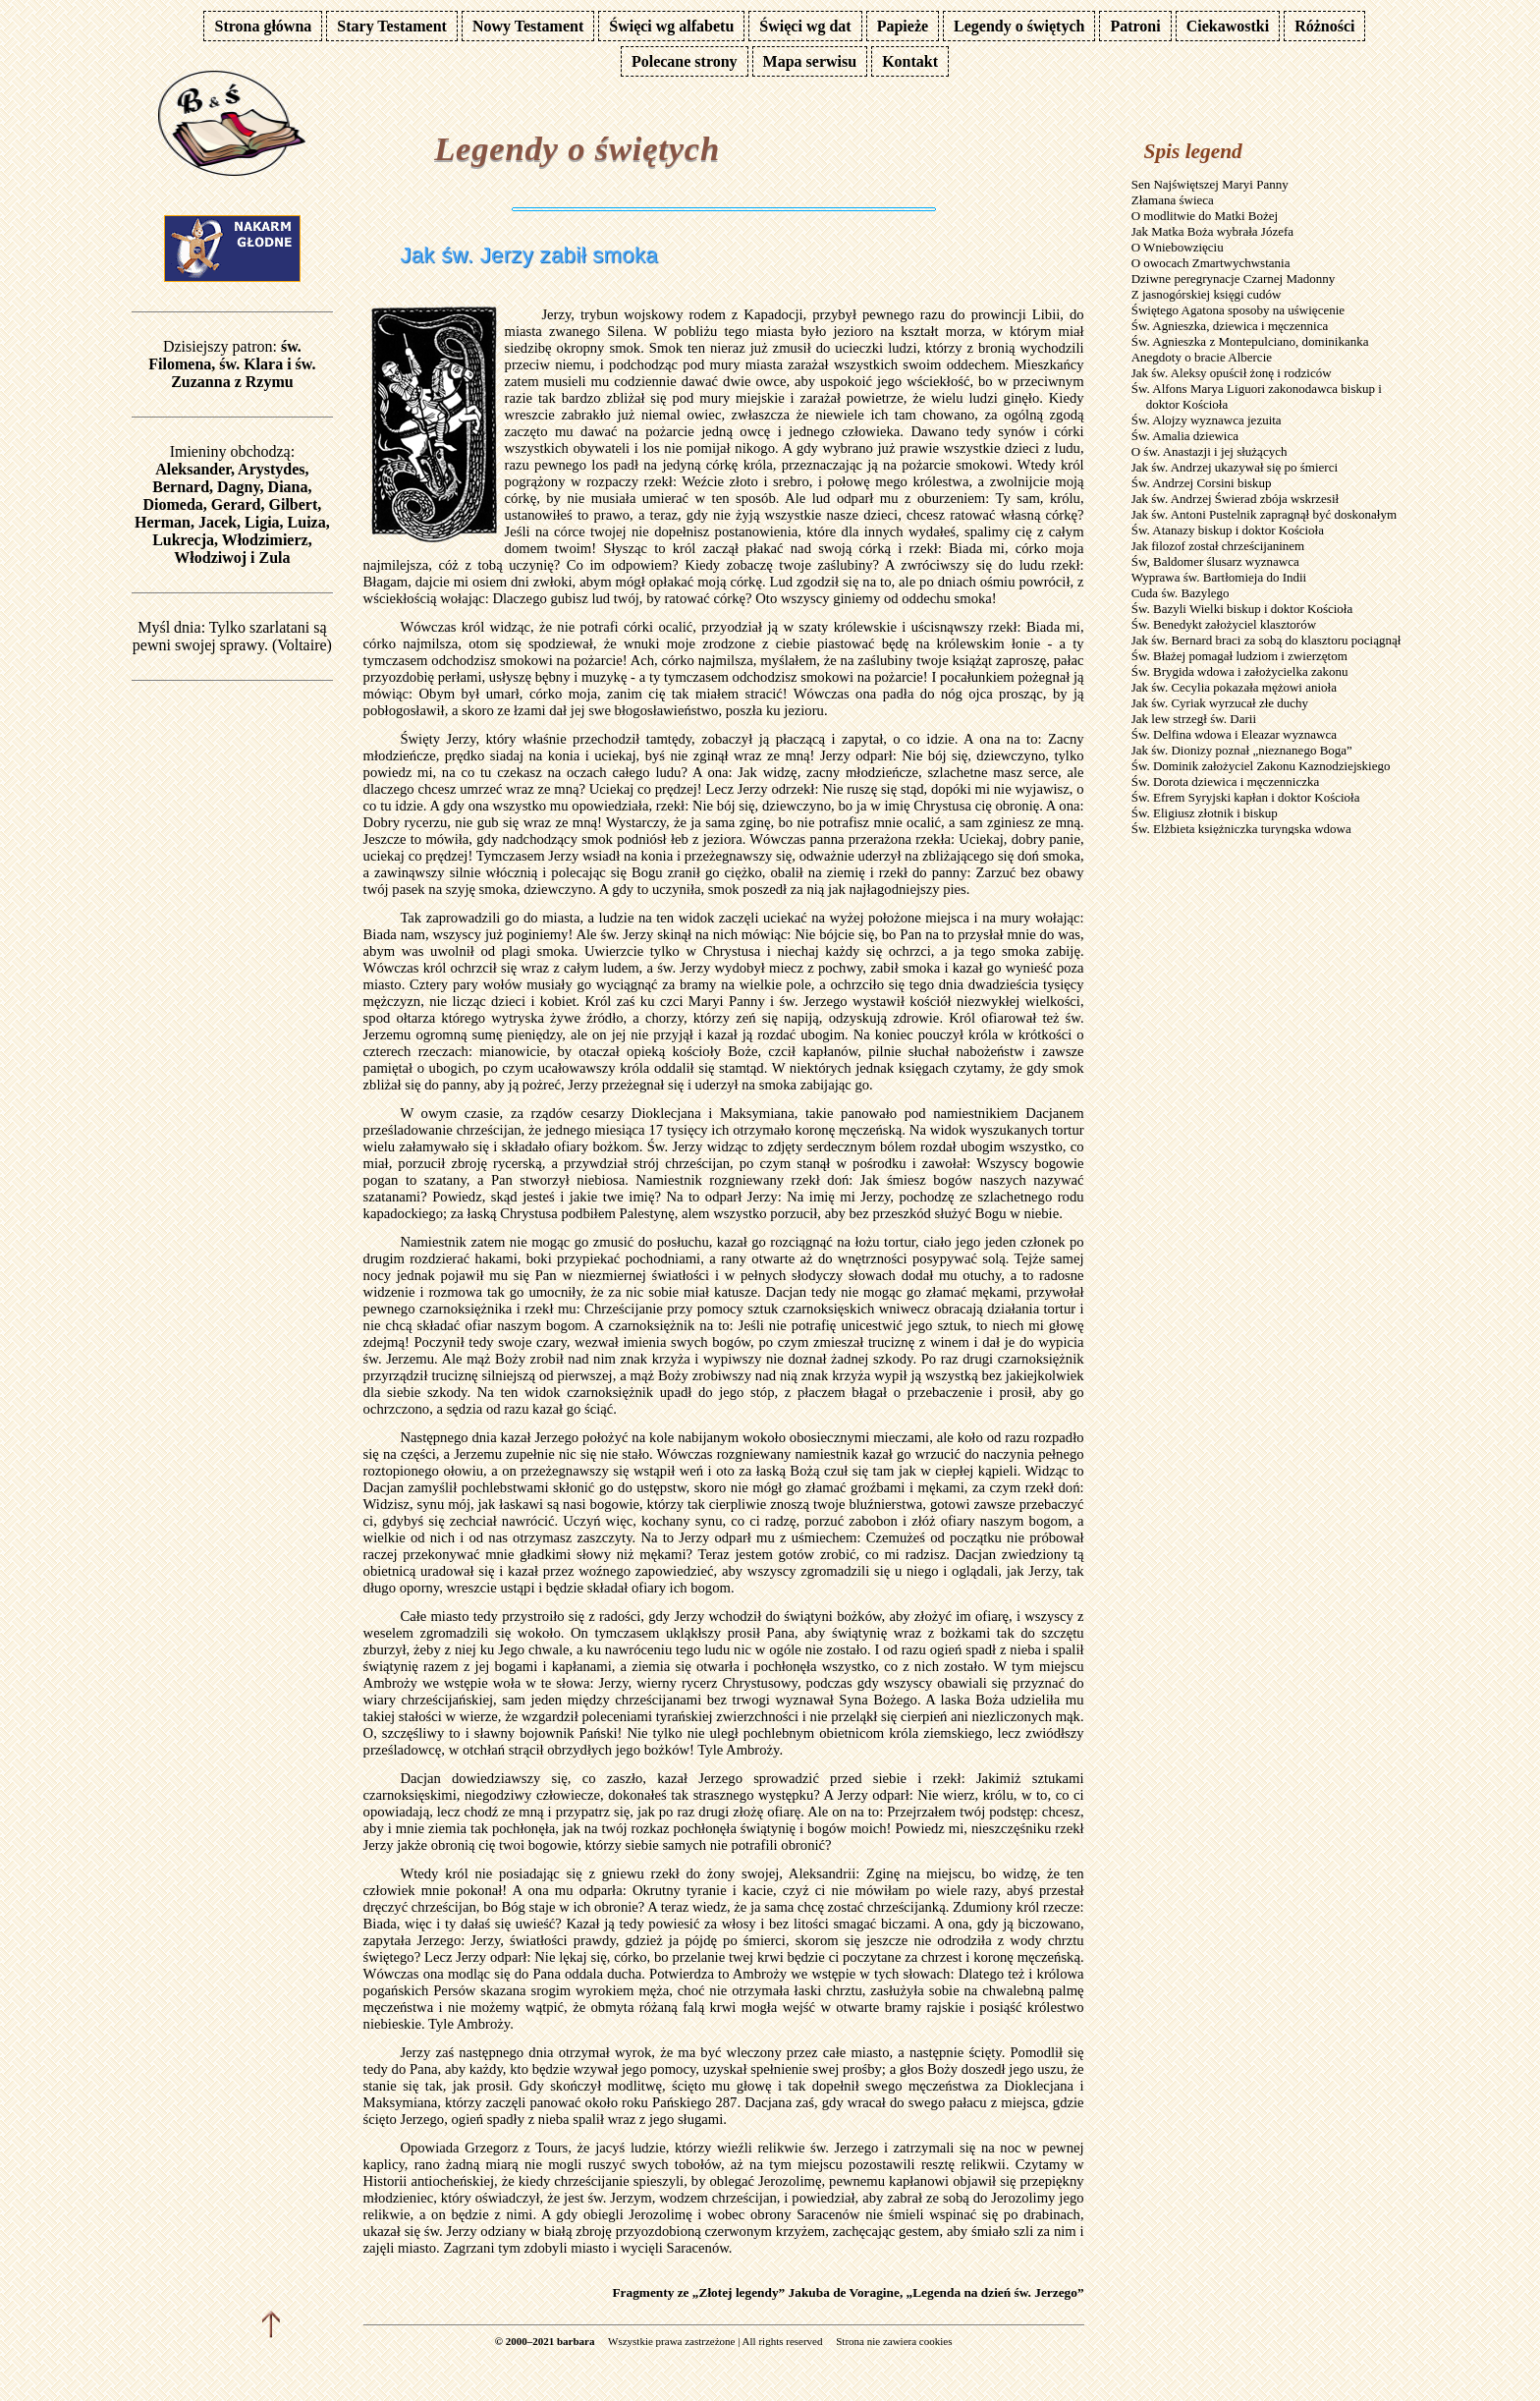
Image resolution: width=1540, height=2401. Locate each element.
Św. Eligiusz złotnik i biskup (1204, 813)
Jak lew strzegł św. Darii (1193, 718)
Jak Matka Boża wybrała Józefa (1212, 231)
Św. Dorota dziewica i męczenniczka (1225, 781)
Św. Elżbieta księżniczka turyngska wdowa (1241, 828)
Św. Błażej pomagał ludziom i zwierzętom (1239, 655)
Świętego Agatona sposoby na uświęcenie (1238, 310)
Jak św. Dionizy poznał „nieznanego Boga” (1241, 750)
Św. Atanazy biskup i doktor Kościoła (1227, 530)
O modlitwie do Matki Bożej (1204, 215)
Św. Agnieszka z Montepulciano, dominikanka (1250, 341)
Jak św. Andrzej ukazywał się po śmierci (1234, 467)
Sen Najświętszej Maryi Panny (1210, 184)
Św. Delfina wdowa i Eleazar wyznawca (1234, 734)
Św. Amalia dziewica (1184, 435)
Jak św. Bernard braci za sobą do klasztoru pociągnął (1266, 640)
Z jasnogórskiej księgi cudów (1206, 294)
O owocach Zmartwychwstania (1211, 262)
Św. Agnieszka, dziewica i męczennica (1230, 325)
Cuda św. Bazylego (1180, 593)
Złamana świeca (1172, 200)
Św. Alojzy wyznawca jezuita (1206, 420)
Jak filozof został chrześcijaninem (1218, 545)
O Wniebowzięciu (1177, 247)
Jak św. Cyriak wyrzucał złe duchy (1219, 703)
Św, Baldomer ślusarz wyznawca (1215, 561)
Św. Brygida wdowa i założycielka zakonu (1239, 671)
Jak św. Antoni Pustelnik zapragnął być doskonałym (1264, 514)
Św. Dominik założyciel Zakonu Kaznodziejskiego (1261, 765)
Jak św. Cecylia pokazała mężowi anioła (1234, 687)
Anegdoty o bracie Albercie (1201, 357)
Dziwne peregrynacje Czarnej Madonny (1233, 278)
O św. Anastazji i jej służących (1209, 451)
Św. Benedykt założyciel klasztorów (1223, 624)
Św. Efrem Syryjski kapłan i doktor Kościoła (1245, 797)
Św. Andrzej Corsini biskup (1201, 482)
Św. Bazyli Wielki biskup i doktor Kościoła (1242, 608)
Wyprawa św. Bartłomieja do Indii (1219, 577)
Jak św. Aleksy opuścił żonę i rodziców (1231, 372)
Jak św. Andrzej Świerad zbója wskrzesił (1235, 498)
